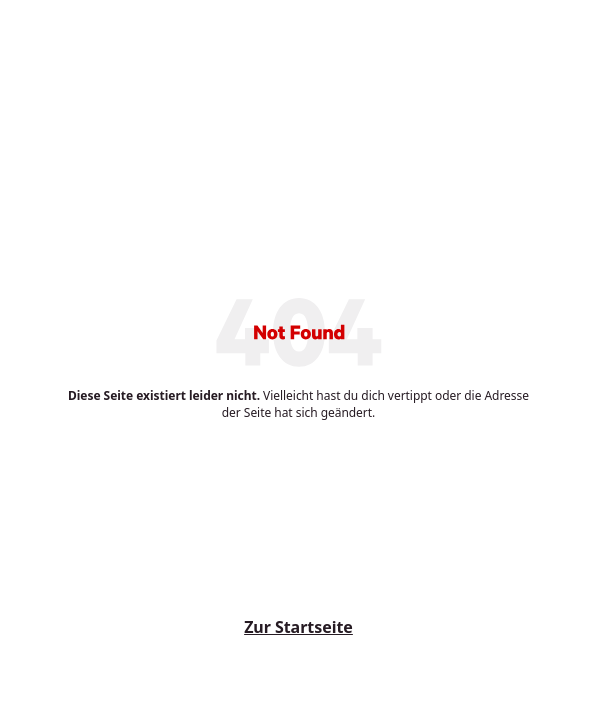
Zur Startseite (298, 627)
